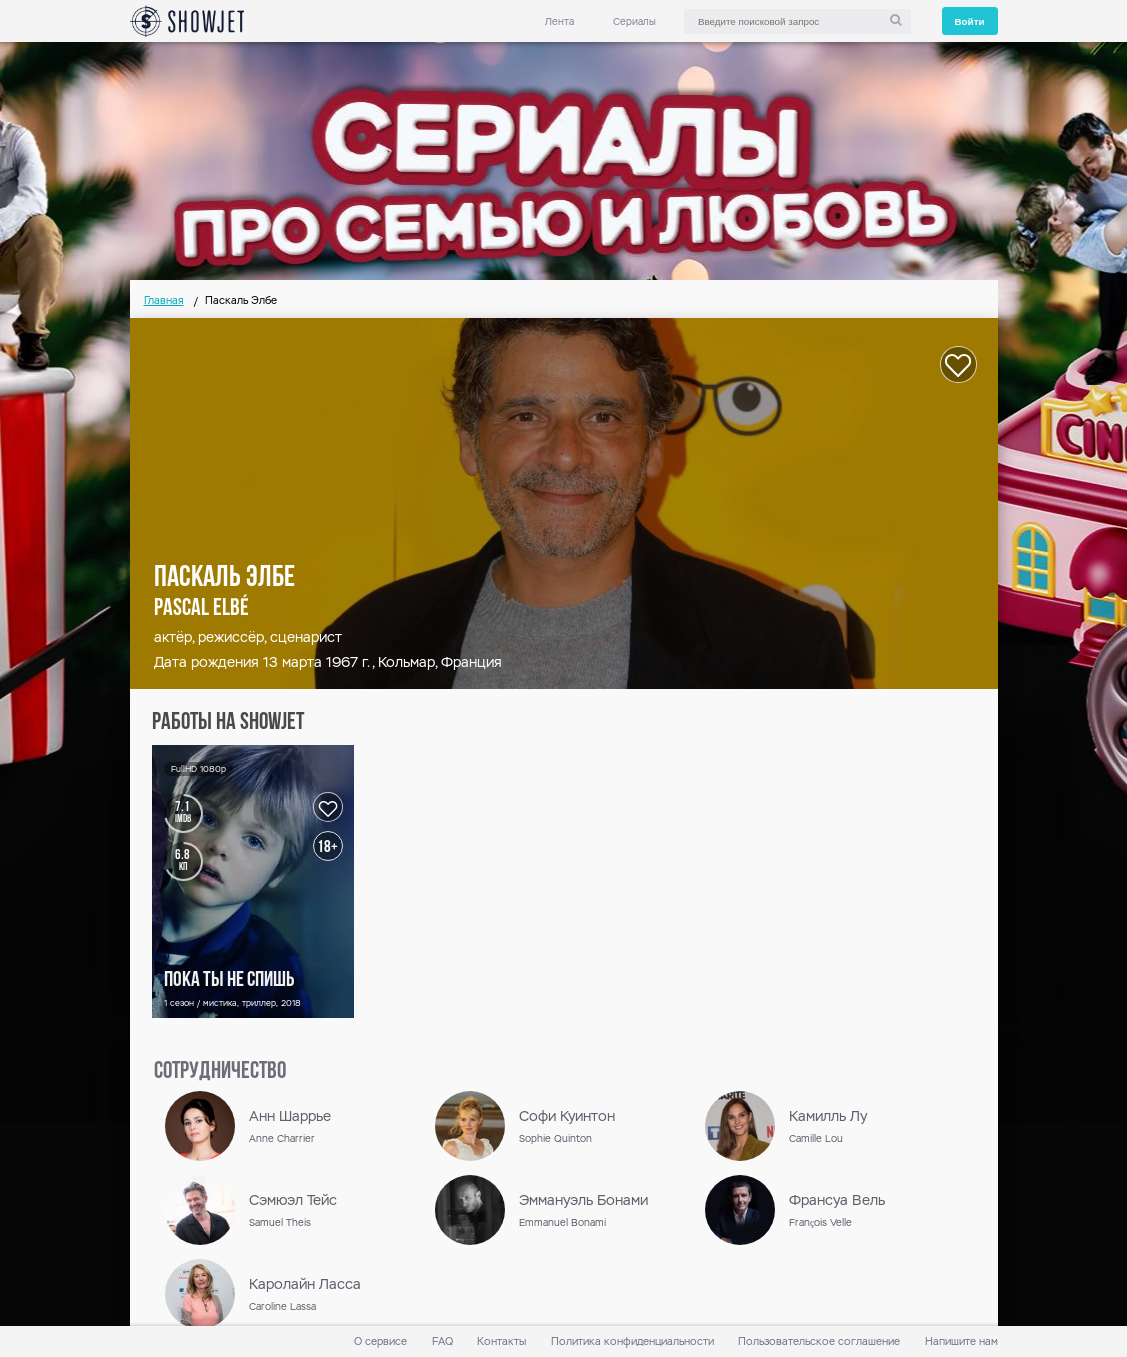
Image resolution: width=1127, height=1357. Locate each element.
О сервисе (380, 1341)
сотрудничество (220, 1072)
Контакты (501, 1341)
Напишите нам (961, 1341)
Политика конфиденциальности (632, 1341)
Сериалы (634, 21)
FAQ (442, 1341)
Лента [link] (559, 21)
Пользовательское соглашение (819, 1341)
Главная (164, 300)
